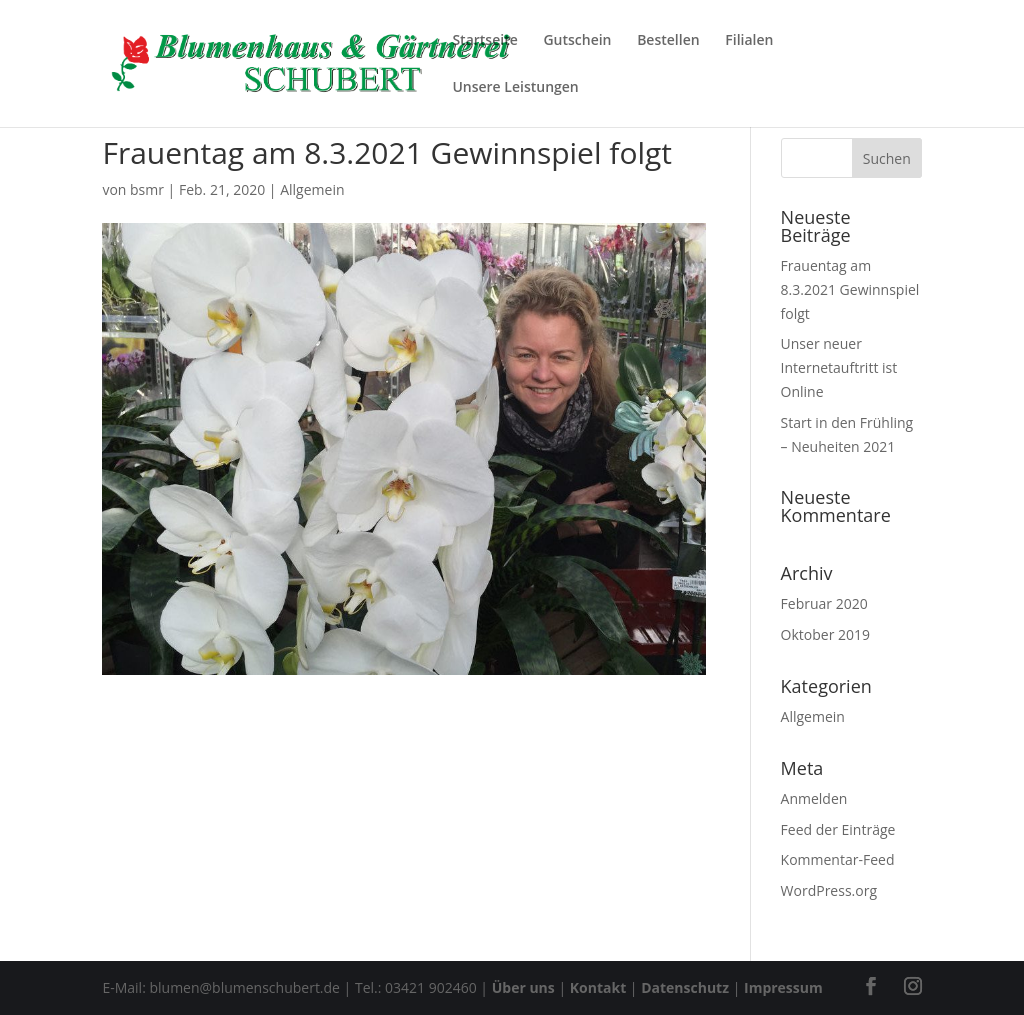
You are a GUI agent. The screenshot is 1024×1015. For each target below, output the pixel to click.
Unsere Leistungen (515, 88)
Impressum (783, 987)
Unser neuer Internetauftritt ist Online (839, 367)
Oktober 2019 (825, 634)
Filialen (749, 41)
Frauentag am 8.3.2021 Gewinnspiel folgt (850, 289)
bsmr (147, 189)
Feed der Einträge (838, 829)
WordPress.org (829, 890)
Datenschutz (685, 987)
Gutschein (577, 41)
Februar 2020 (824, 603)
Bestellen (668, 41)
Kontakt (598, 987)
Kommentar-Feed (838, 859)
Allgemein (312, 189)
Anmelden (814, 798)
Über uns (523, 987)
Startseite (484, 41)
